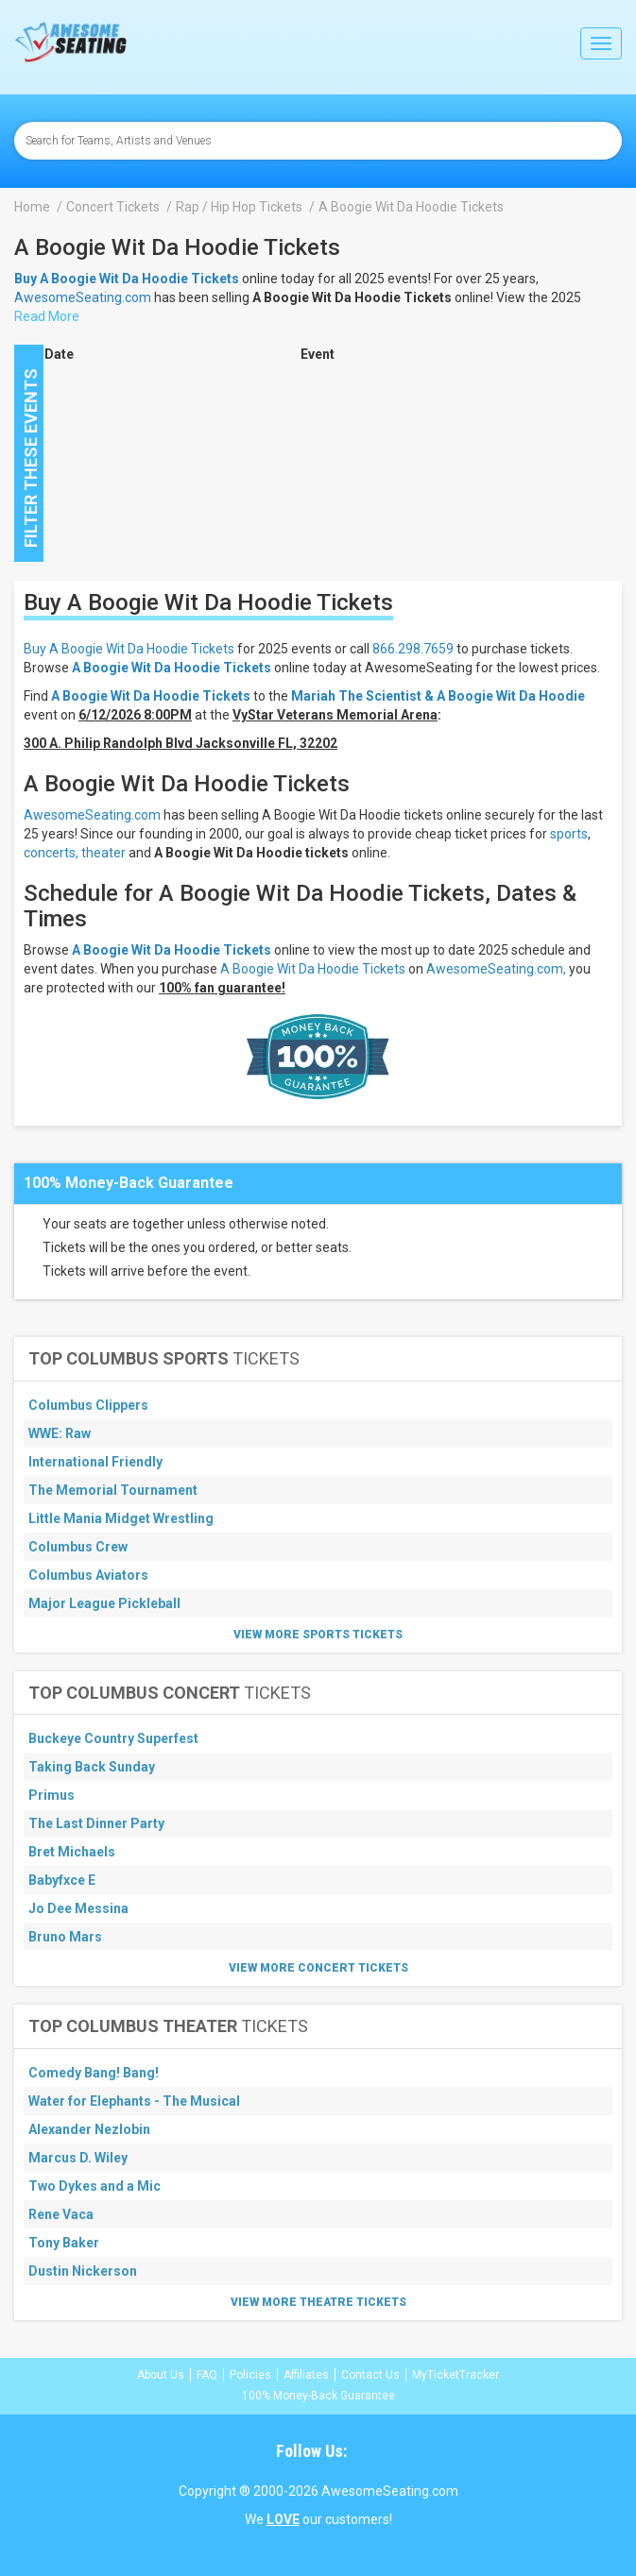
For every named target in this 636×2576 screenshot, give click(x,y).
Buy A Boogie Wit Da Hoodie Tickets (129, 648)
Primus (51, 1795)
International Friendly (95, 1461)
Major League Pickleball (104, 1603)
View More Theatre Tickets (318, 2302)
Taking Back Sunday (91, 1766)
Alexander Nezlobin (89, 2129)
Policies (250, 2374)
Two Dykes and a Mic (94, 2186)
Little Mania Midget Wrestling (121, 1518)
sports (569, 833)
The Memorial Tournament (113, 1490)
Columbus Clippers (88, 1405)
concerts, (51, 852)
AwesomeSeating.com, (496, 968)
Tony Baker (63, 2242)
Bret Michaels (71, 1851)
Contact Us (370, 2374)
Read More (46, 316)
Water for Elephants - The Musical (134, 2101)
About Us (160, 2374)
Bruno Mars (65, 1936)
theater (103, 852)
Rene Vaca (61, 2214)
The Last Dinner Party (96, 1823)
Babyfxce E (61, 1880)
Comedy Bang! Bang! (93, 2072)
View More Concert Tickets (318, 1967)
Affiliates (306, 2374)
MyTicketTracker (455, 2374)
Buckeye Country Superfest (113, 1738)
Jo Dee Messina (78, 1908)
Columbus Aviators (88, 1575)
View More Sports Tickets (318, 1634)
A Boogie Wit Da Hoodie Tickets (171, 667)
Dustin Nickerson (82, 2271)
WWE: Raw (59, 1433)
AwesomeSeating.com (82, 297)
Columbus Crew (78, 1546)
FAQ (207, 2374)
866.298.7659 (413, 648)
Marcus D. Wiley (78, 2157)
